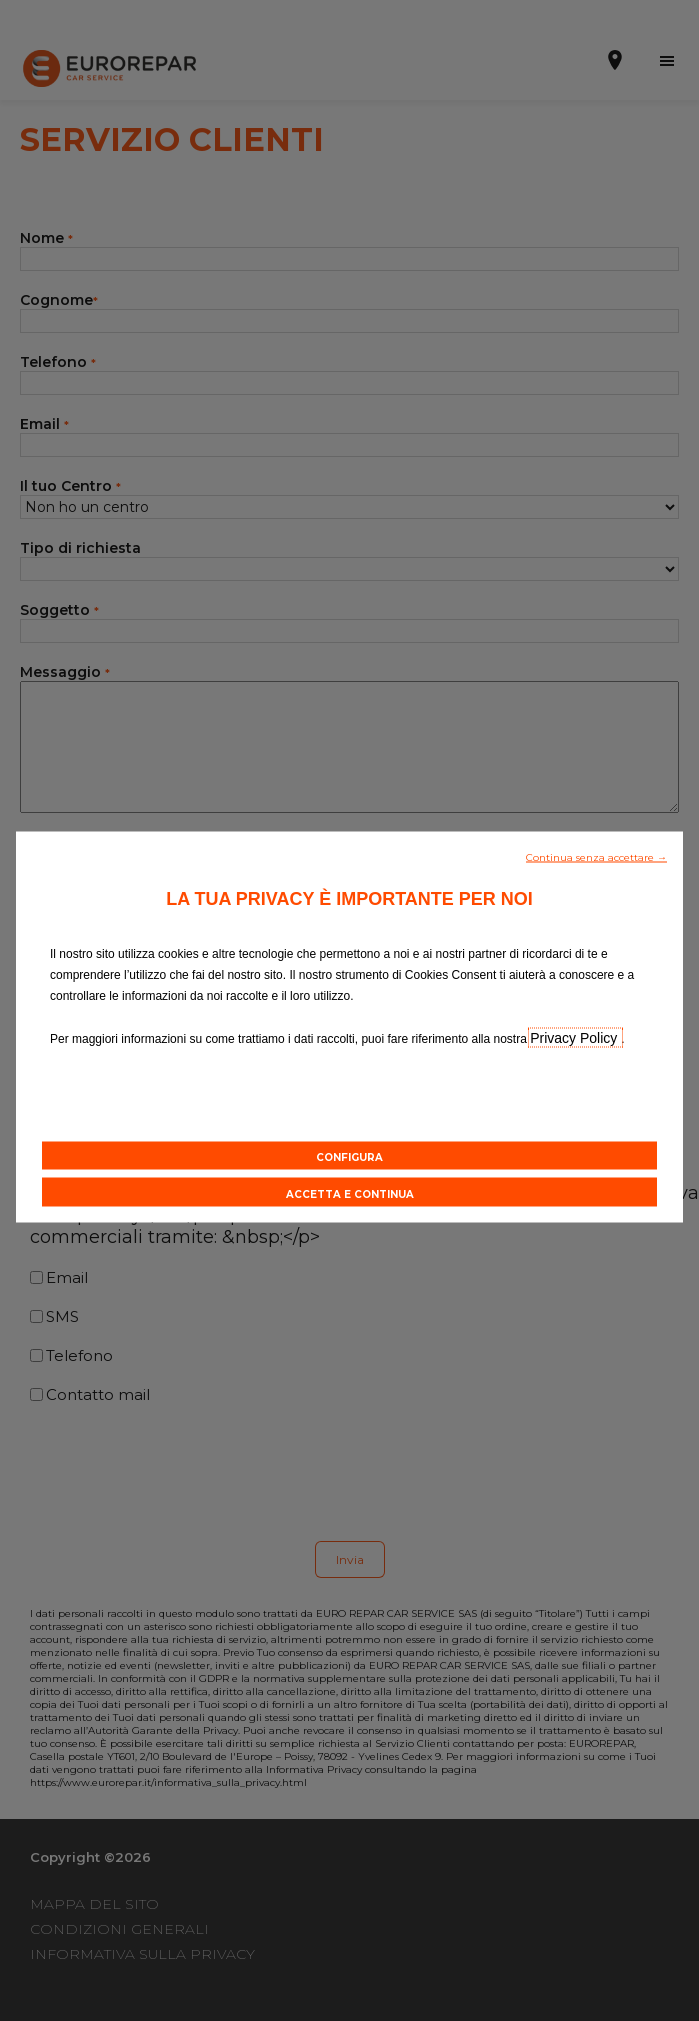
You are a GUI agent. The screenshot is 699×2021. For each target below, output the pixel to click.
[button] (596, 855)
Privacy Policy (575, 1037)
